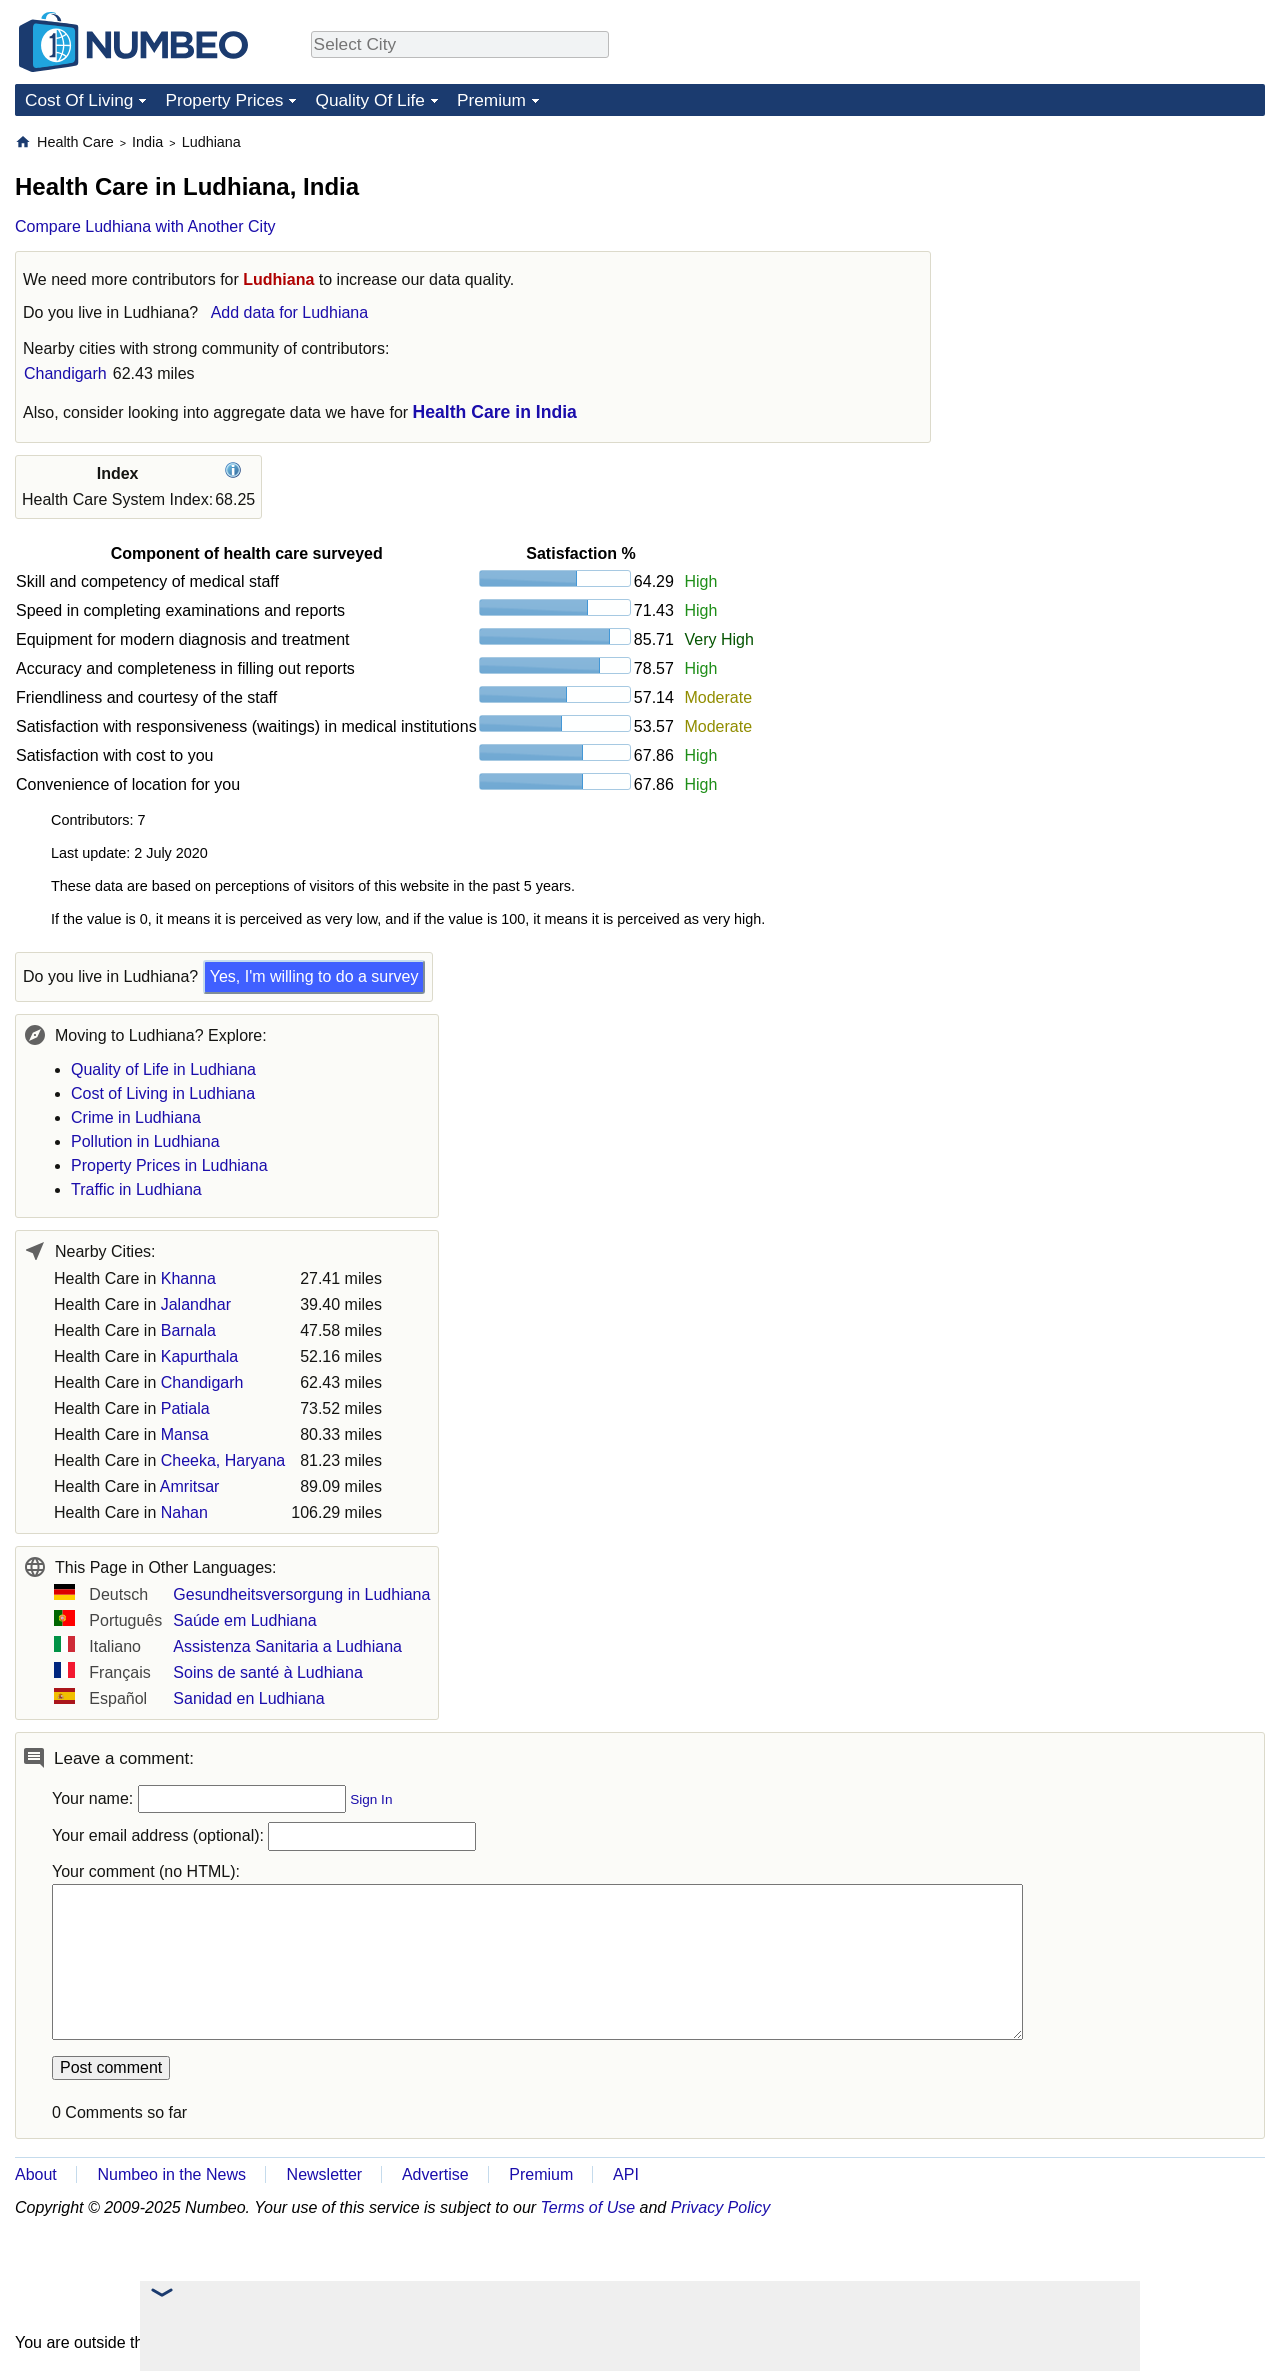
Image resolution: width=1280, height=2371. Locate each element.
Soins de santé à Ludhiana (267, 1672)
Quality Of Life (369, 100)
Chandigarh (65, 373)
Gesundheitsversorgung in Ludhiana (301, 1594)
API (626, 2174)
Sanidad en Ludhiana (248, 1698)
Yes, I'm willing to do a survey (314, 976)
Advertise (435, 2174)
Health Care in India (495, 412)
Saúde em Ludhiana (244, 1620)
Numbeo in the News (171, 2174)
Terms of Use (588, 2207)
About (36, 2174)
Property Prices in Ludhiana (169, 1165)
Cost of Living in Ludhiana (163, 1093)
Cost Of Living (79, 100)
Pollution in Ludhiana (145, 1141)
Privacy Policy (721, 2207)
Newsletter (325, 2174)
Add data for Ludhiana (289, 312)
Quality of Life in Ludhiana (163, 1069)
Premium (491, 100)
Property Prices (224, 100)
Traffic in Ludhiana (136, 1189)
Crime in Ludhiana (136, 1117)
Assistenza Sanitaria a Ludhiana (287, 1646)
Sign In (371, 1799)
